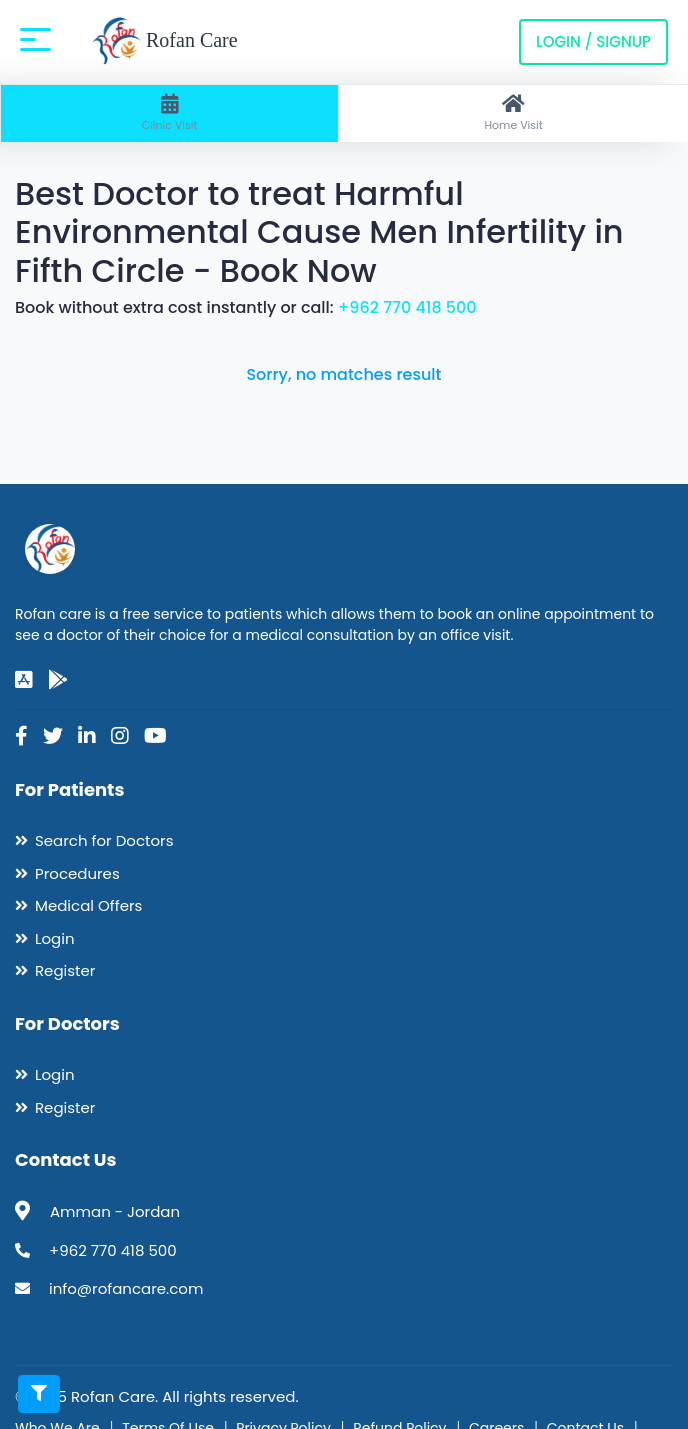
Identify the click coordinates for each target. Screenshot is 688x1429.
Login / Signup (593, 41)
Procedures (77, 873)
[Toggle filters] (39, 1394)
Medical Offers (88, 905)
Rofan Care (164, 42)
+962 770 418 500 (407, 307)
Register (65, 970)
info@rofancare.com (126, 1288)
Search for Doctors (104, 840)
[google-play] (58, 680)
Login (55, 938)
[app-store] (24, 680)
